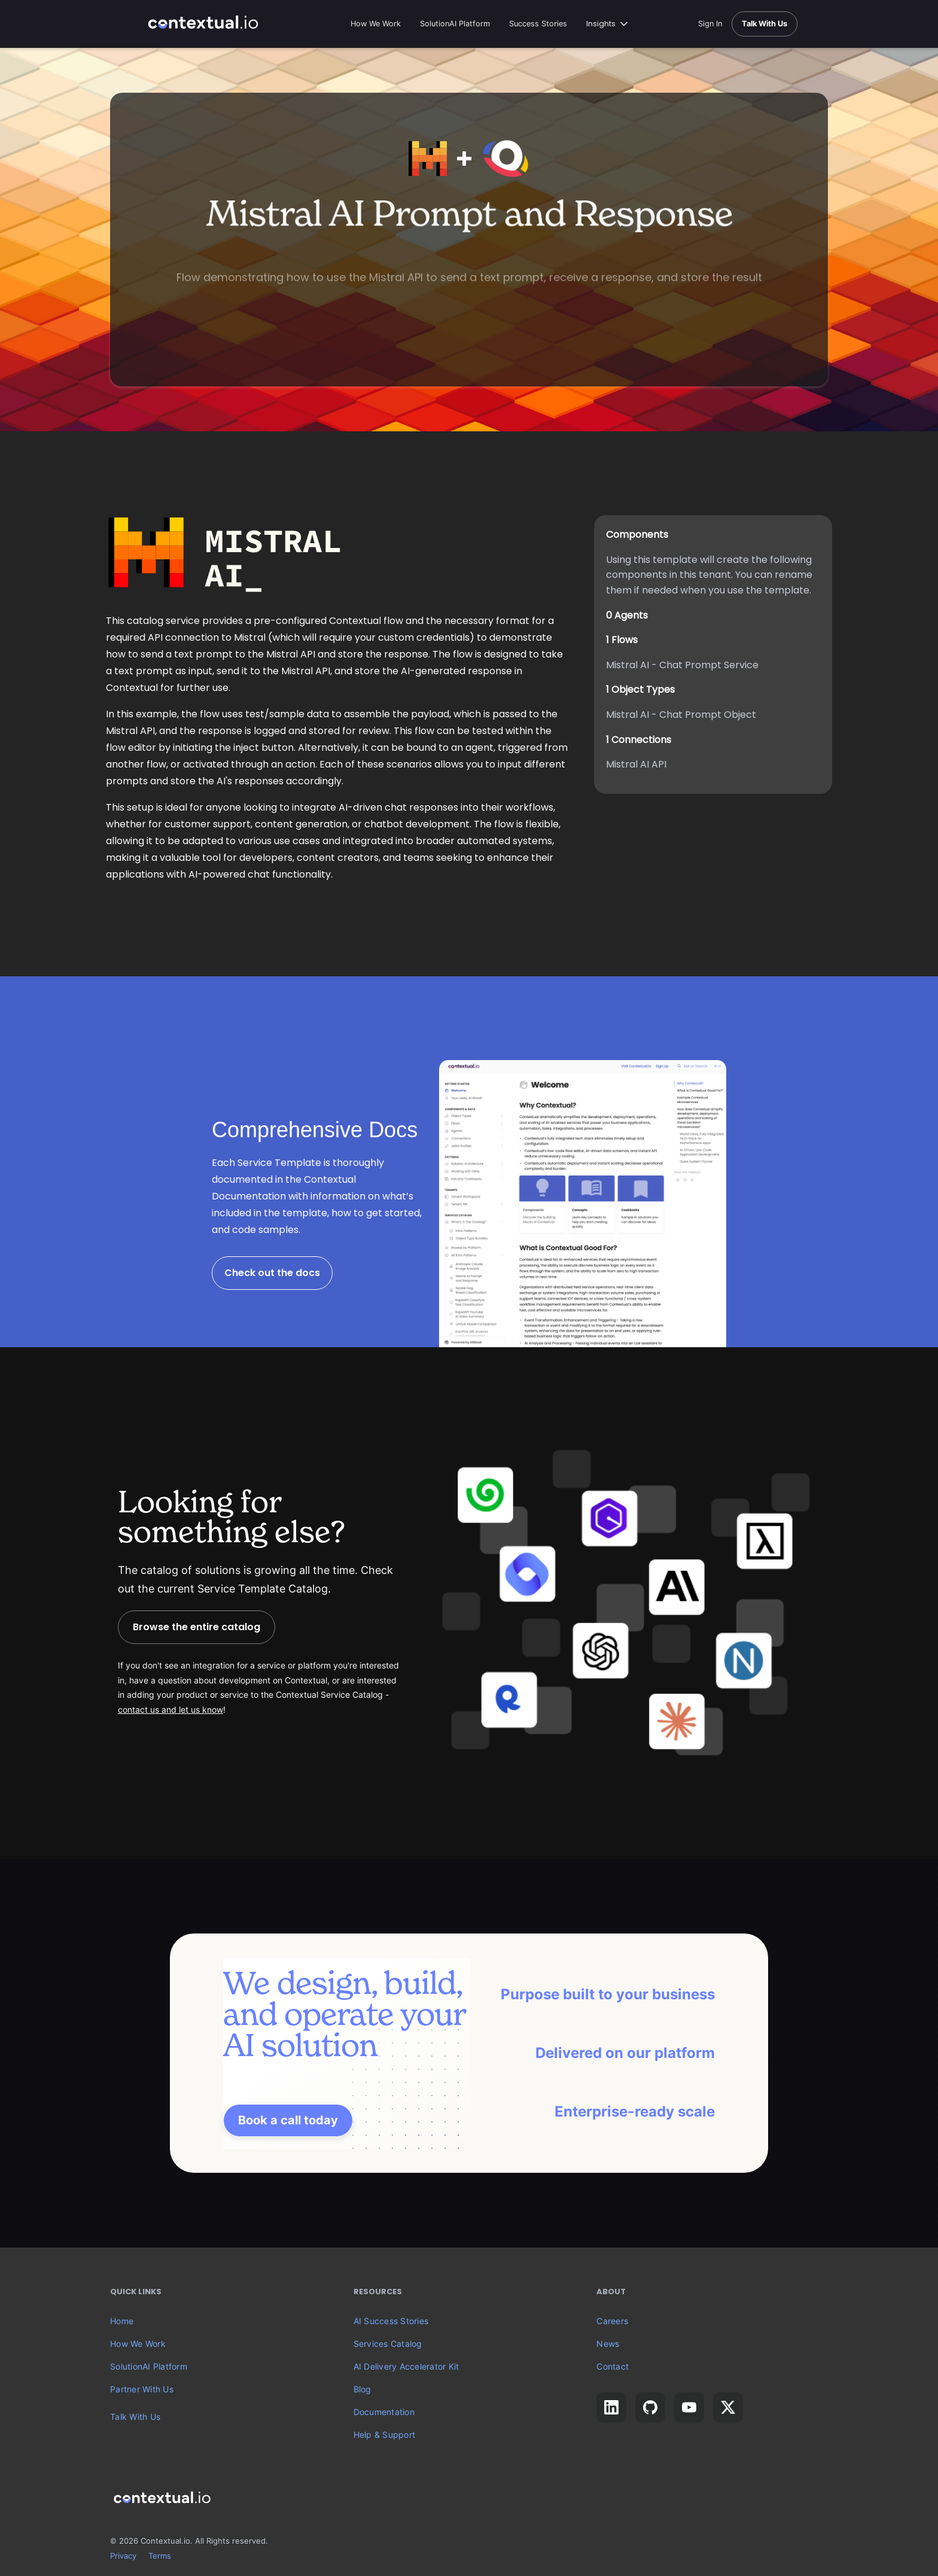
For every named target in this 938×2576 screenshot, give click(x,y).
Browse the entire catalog (196, 1627)
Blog (362, 2389)
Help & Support (385, 2435)
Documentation (384, 2412)
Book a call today (288, 2120)
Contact (612, 2366)
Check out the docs (272, 1273)
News (607, 2344)
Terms (159, 2555)
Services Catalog (388, 2344)
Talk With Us (135, 2417)
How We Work (376, 23)
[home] (203, 23)
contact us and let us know (170, 1710)
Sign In (710, 23)
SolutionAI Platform (455, 23)
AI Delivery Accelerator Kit (406, 2366)
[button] (608, 23)
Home (121, 2321)
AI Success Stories (391, 2321)
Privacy (123, 2555)
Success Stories (538, 23)
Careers (612, 2321)
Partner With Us (141, 2389)
